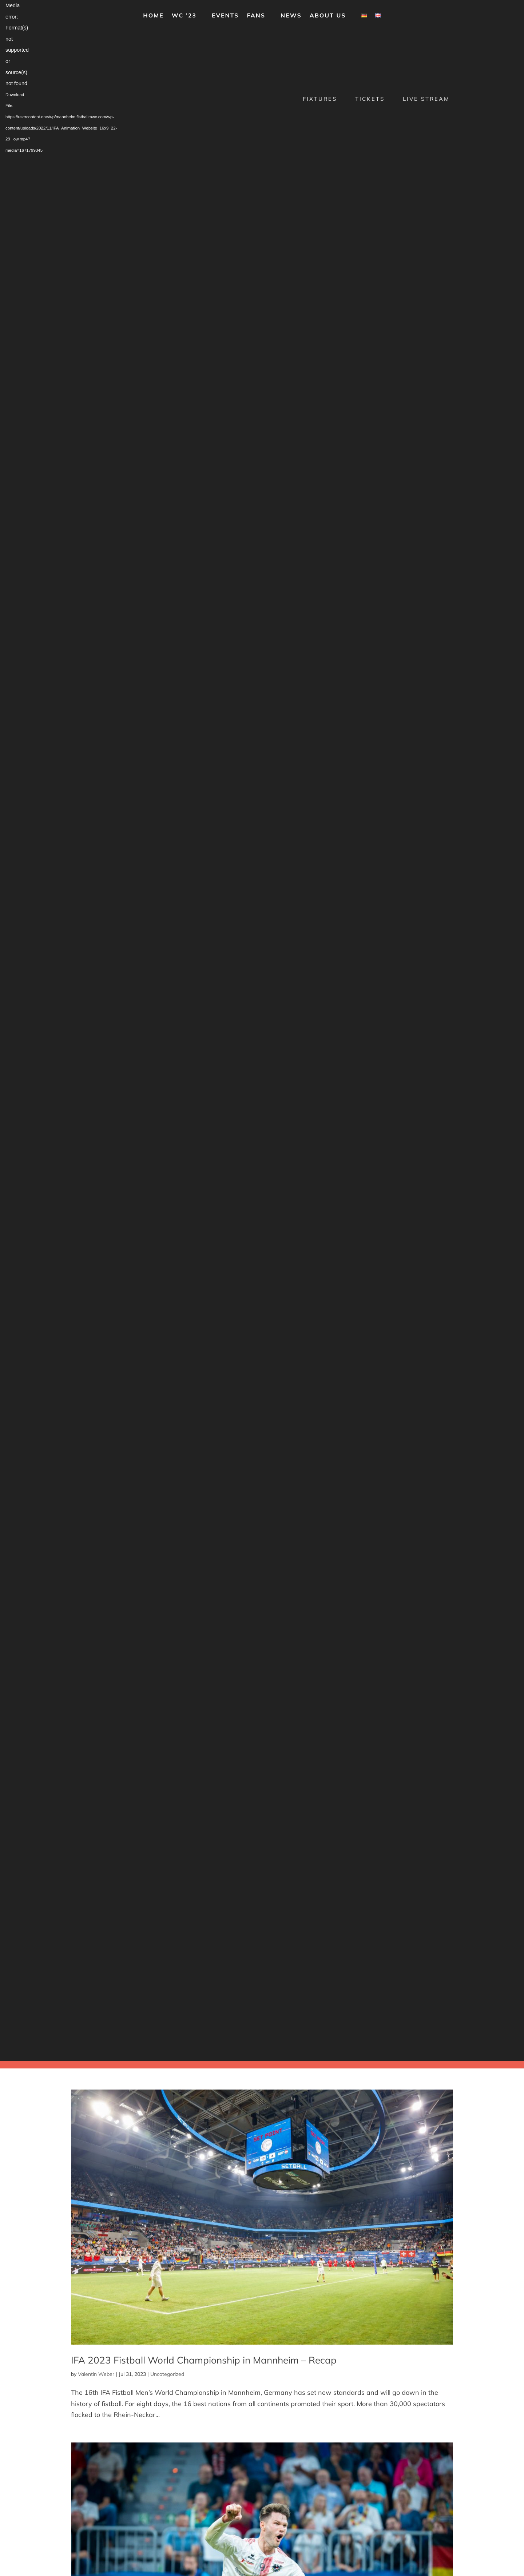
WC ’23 (184, 16)
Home (153, 16)
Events (225, 16)
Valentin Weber (96, 2374)
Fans (256, 16)
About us (328, 16)
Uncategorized (167, 2374)
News (291, 16)
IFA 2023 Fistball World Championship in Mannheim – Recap (204, 2360)
